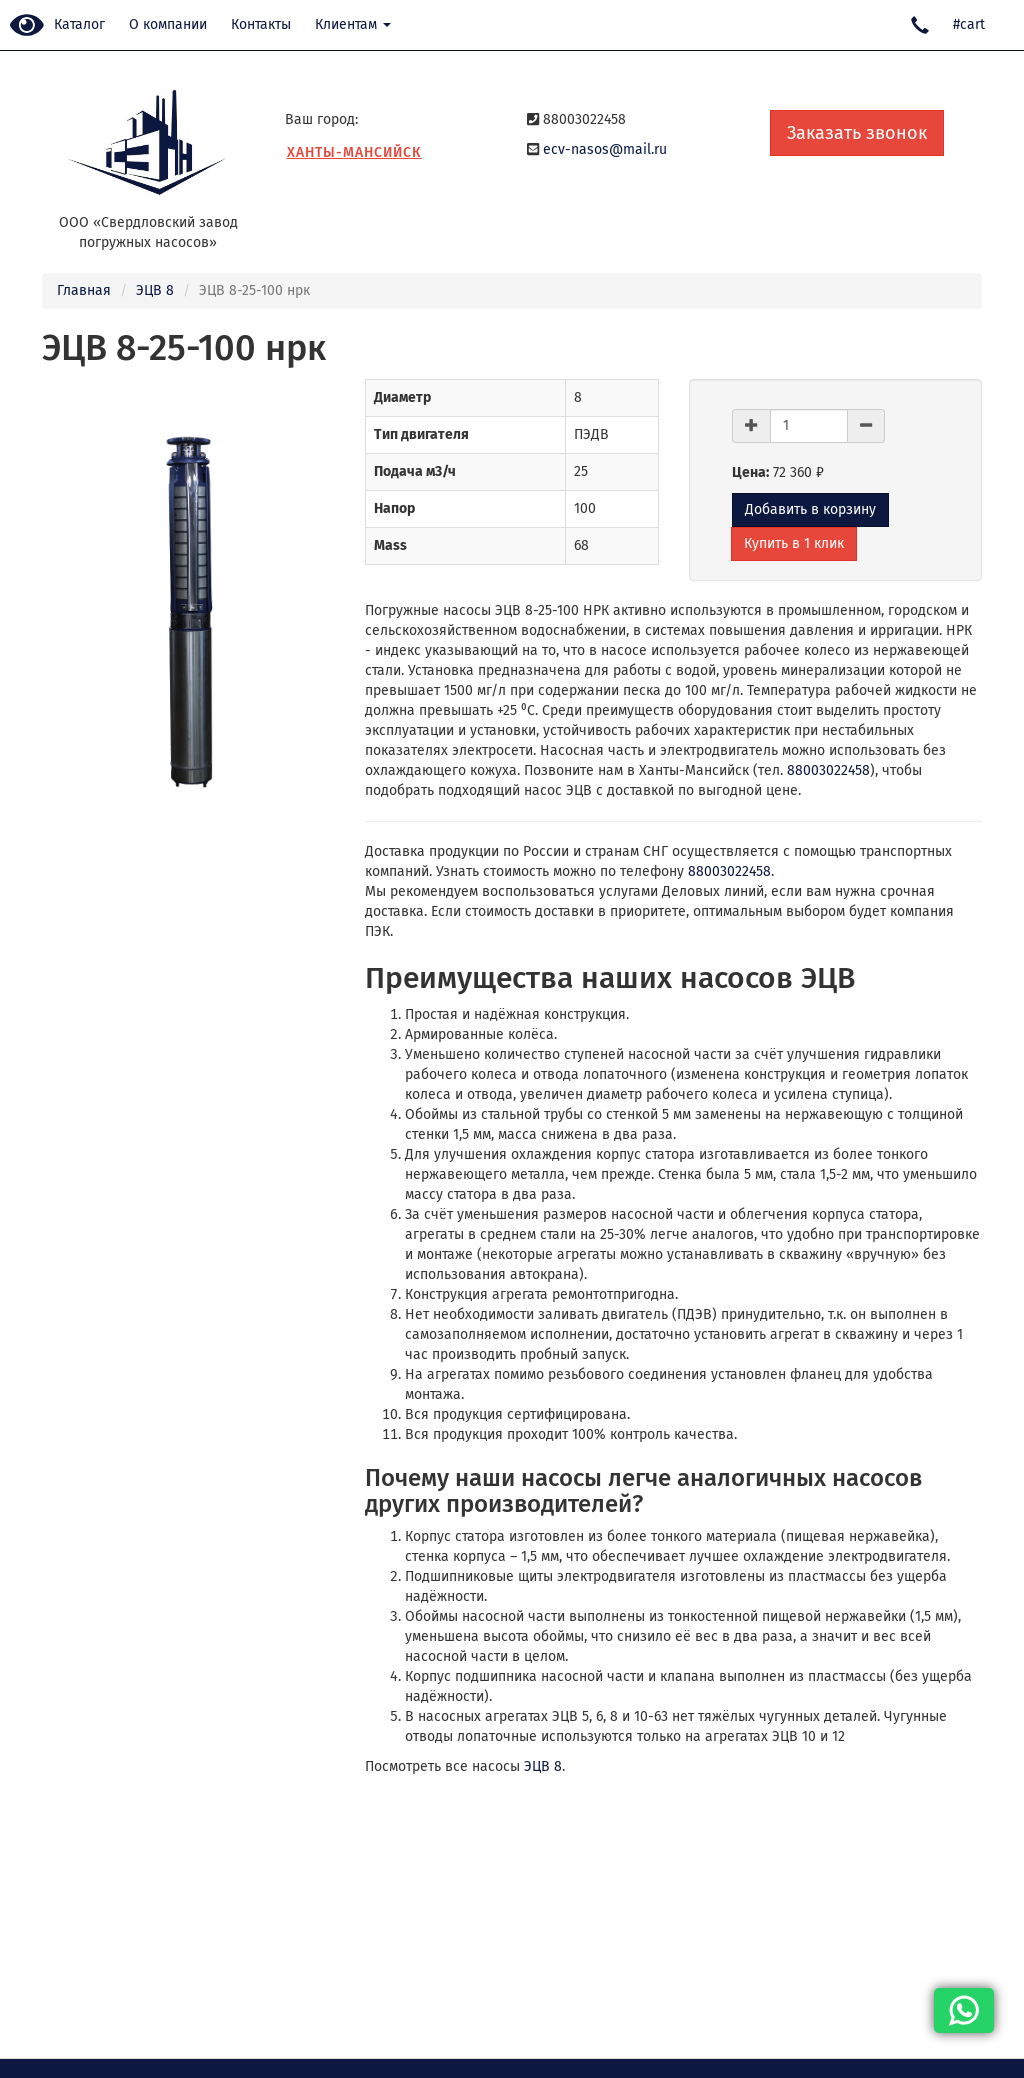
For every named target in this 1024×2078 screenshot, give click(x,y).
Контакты (261, 24)
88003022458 (828, 770)
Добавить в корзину (810, 509)
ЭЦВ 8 (155, 290)
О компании (168, 24)
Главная (84, 290)
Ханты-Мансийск (354, 152)
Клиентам (353, 24)
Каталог (79, 24)
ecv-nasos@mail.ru (605, 149)
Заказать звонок (857, 133)
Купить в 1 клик (794, 543)
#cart (969, 24)
